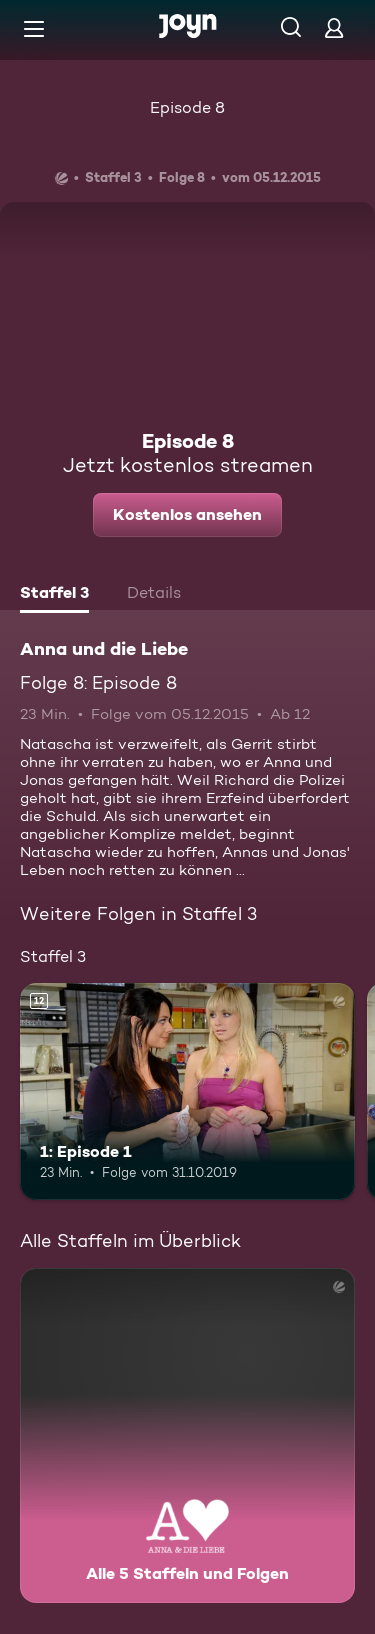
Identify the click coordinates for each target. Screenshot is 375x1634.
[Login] (334, 27)
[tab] (54, 595)
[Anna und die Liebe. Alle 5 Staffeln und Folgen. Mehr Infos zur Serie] (187, 1435)
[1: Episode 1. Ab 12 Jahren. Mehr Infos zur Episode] (187, 1092)
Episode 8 (187, 107)
